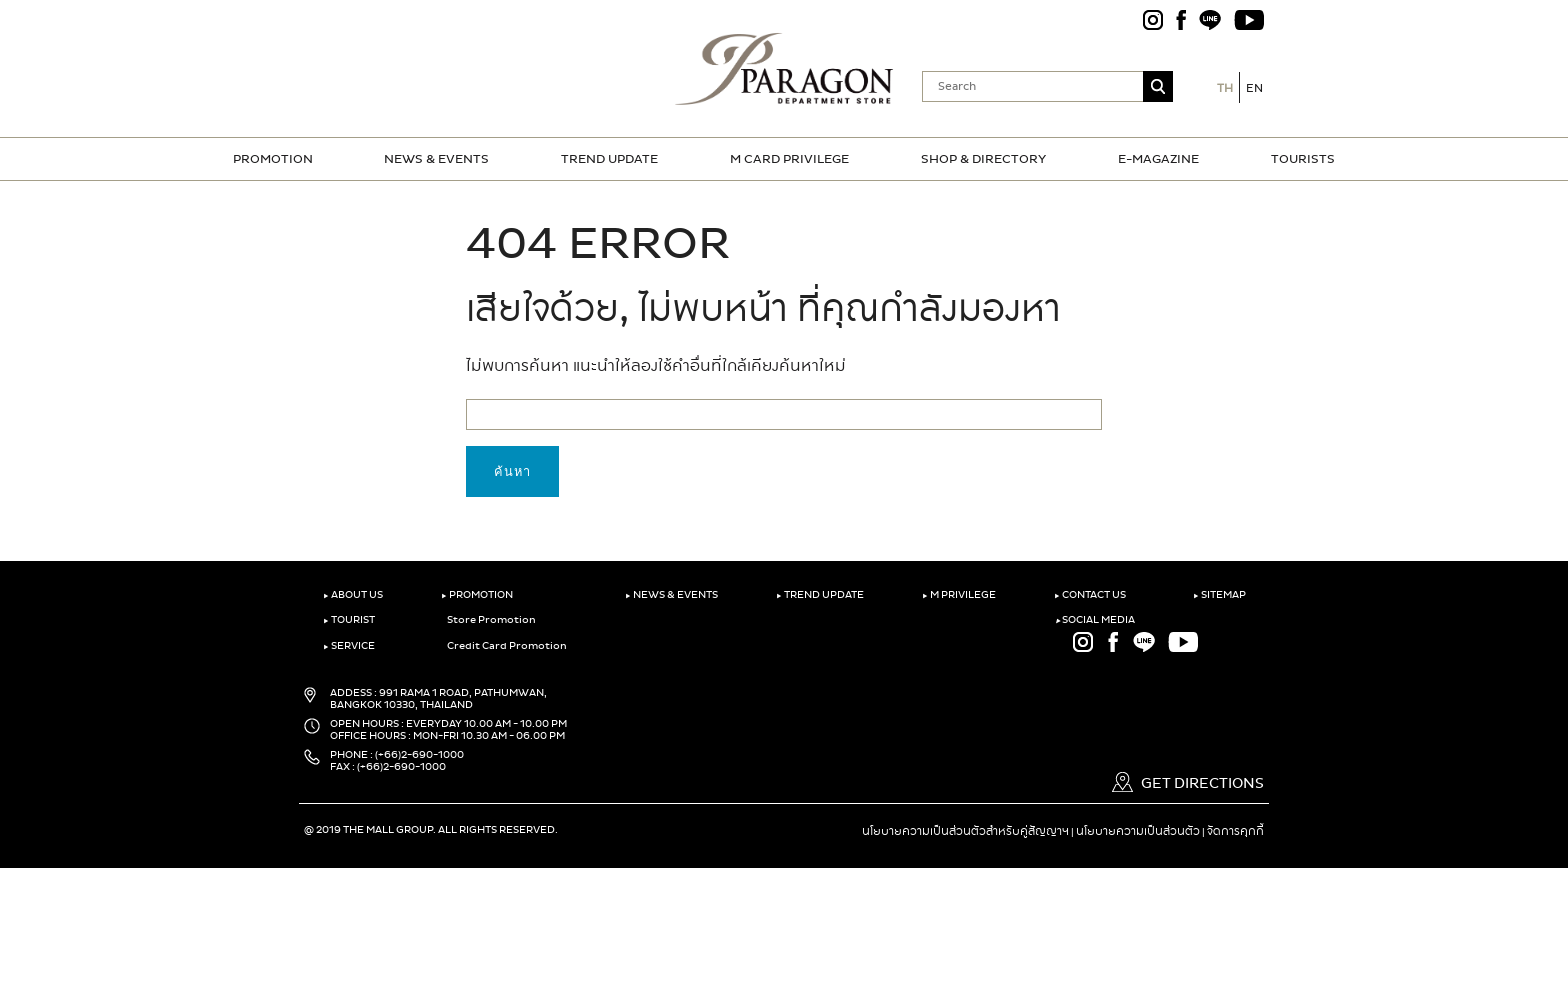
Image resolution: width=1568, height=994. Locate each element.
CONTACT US (1090, 595)
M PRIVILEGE (959, 595)
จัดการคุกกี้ (1235, 831)
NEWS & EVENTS (436, 159)
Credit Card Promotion (504, 646)
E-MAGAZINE (1158, 159)
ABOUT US (353, 595)
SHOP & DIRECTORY (983, 159)
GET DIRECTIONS (1188, 783)
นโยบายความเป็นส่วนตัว (1138, 831)
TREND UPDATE (609, 159)
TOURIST (349, 620)
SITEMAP (1219, 595)
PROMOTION (273, 159)
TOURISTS (1303, 159)
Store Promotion (488, 620)
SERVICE (349, 646)
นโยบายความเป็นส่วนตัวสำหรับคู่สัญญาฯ (965, 831)
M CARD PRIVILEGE (789, 159)
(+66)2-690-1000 (419, 755)
